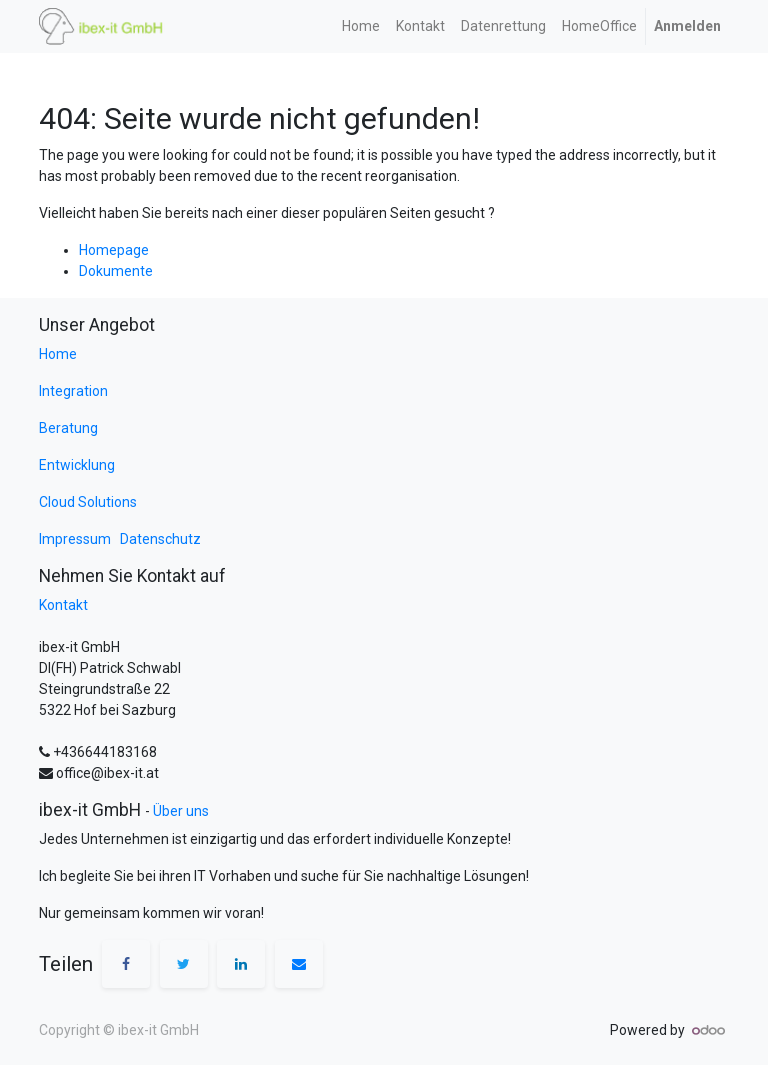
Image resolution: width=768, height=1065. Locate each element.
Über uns (181, 811)
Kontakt (63, 605)
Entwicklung (77, 465)
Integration (73, 391)
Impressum (78, 539)
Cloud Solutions (88, 502)
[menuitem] (361, 26)
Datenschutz (160, 539)
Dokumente (116, 271)
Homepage (114, 250)
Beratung (68, 428)
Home (58, 354)
